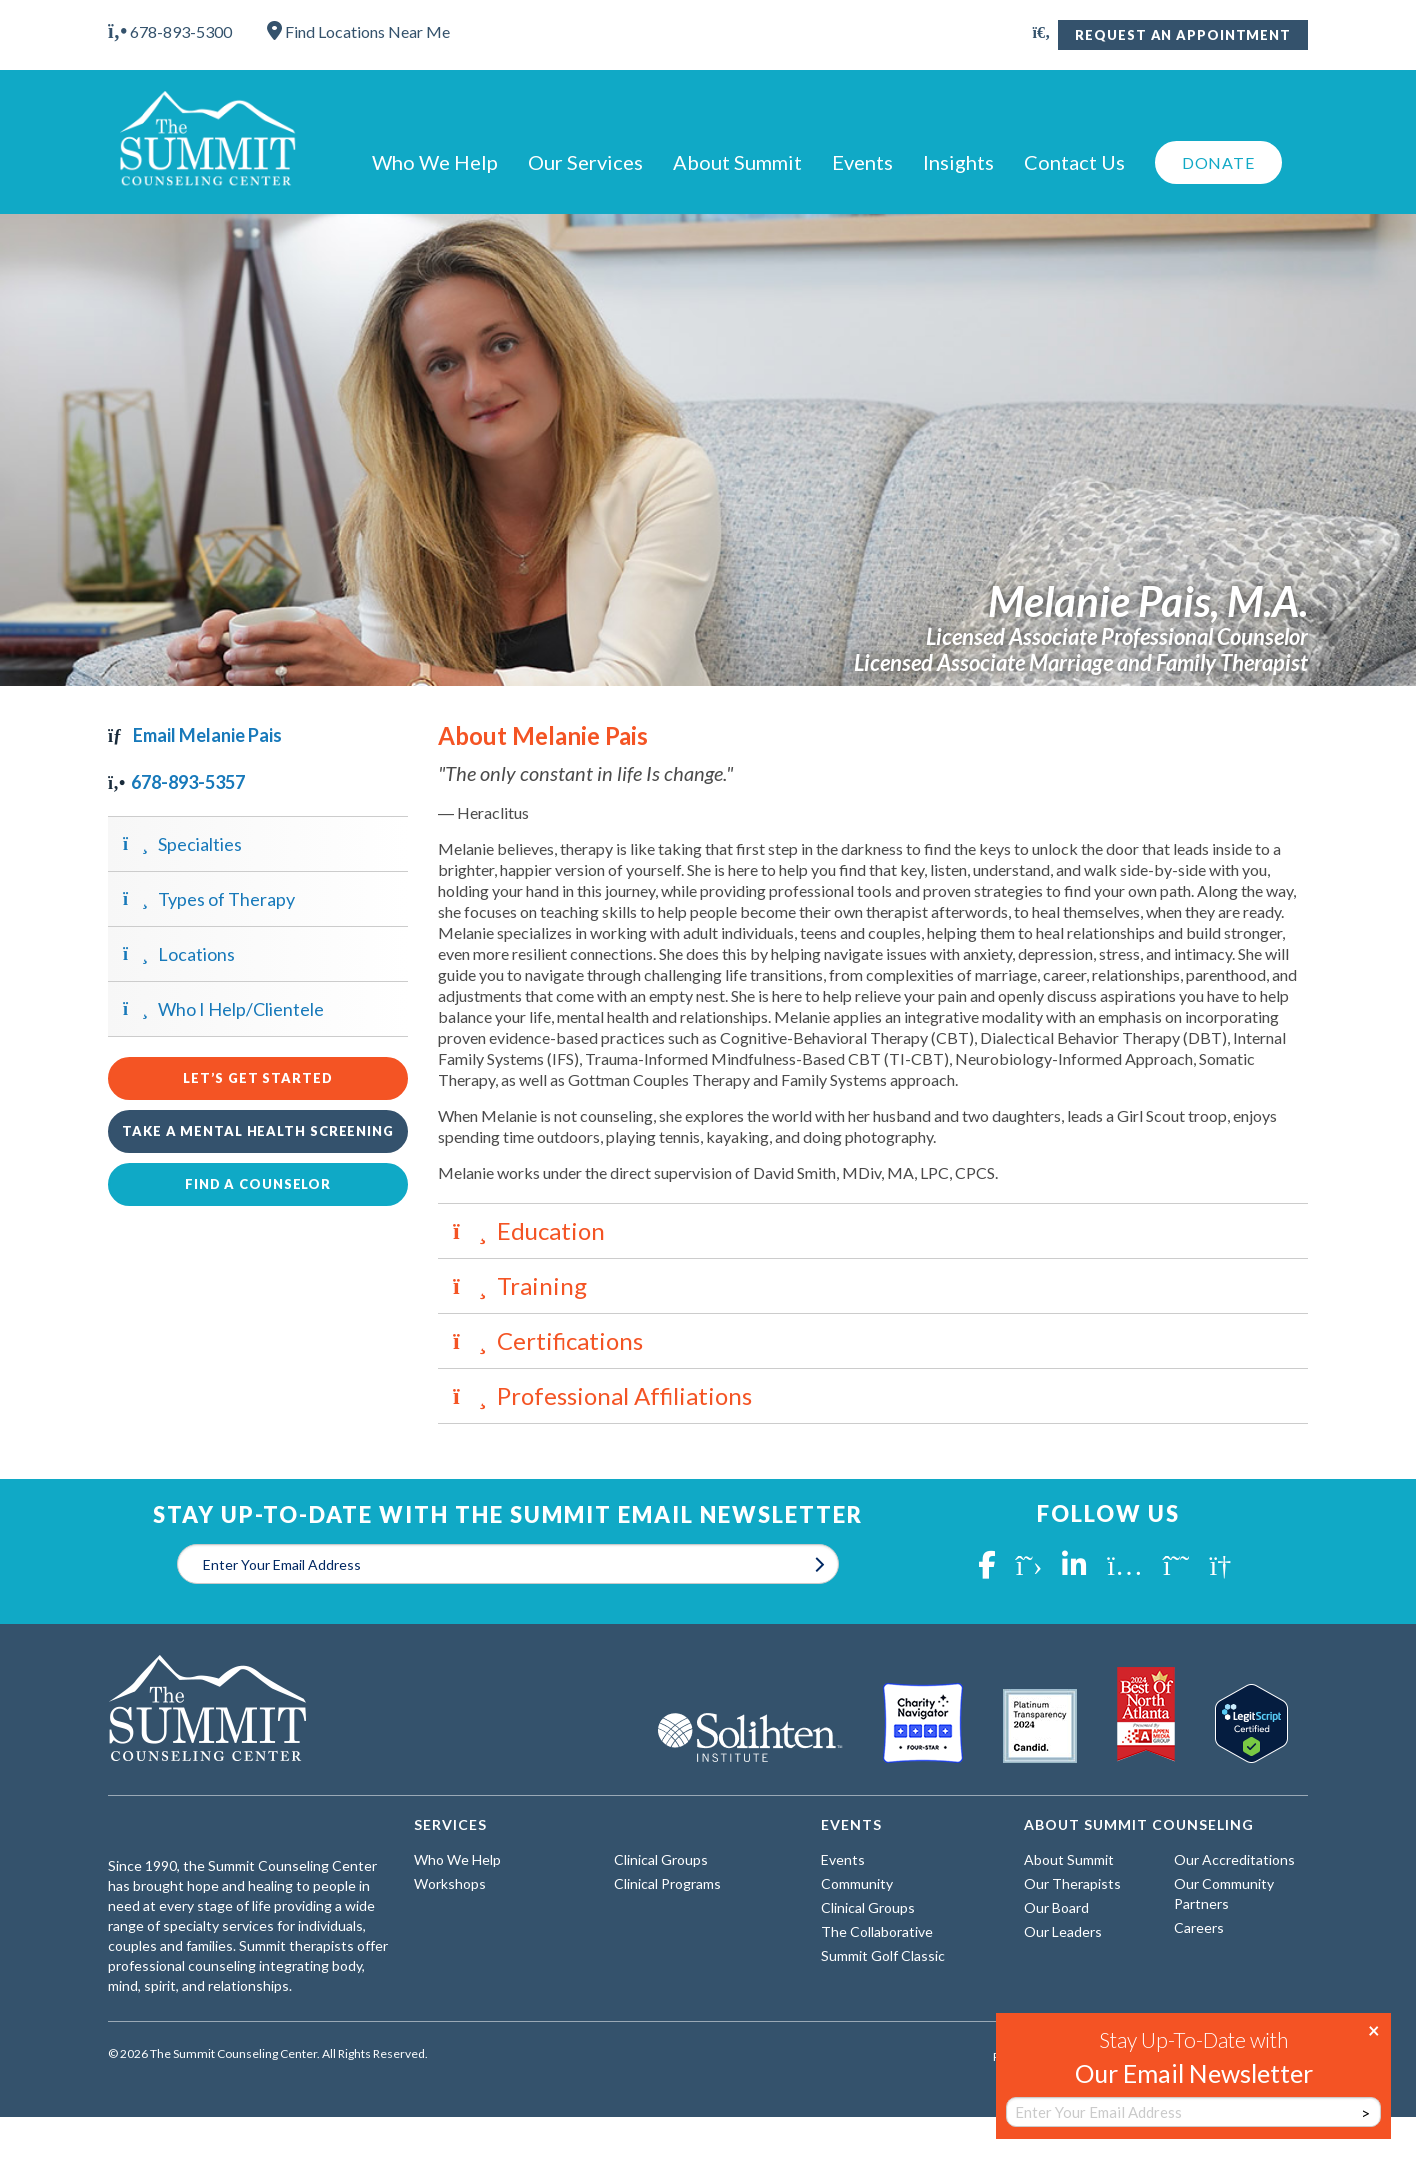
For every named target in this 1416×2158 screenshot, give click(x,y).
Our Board (1056, 1907)
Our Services (585, 162)
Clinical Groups (661, 1859)
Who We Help (435, 162)
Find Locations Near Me (358, 31)
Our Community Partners (1224, 1893)
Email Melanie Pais (195, 735)
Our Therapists (1072, 1883)
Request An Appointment (1183, 35)
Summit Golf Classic (883, 1955)
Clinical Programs (667, 1883)
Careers (1199, 1927)
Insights (958, 162)
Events (862, 162)
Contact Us (1074, 162)
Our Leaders (1063, 1931)
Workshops (450, 1883)
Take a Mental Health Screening (258, 1131)
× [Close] (1374, 2029)
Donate (1218, 162)
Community (857, 1883)
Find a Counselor (258, 1184)
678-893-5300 (170, 31)
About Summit (737, 162)
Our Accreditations (1234, 1859)
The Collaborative (877, 1931)
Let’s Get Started (257, 1078)
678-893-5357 (176, 782)
